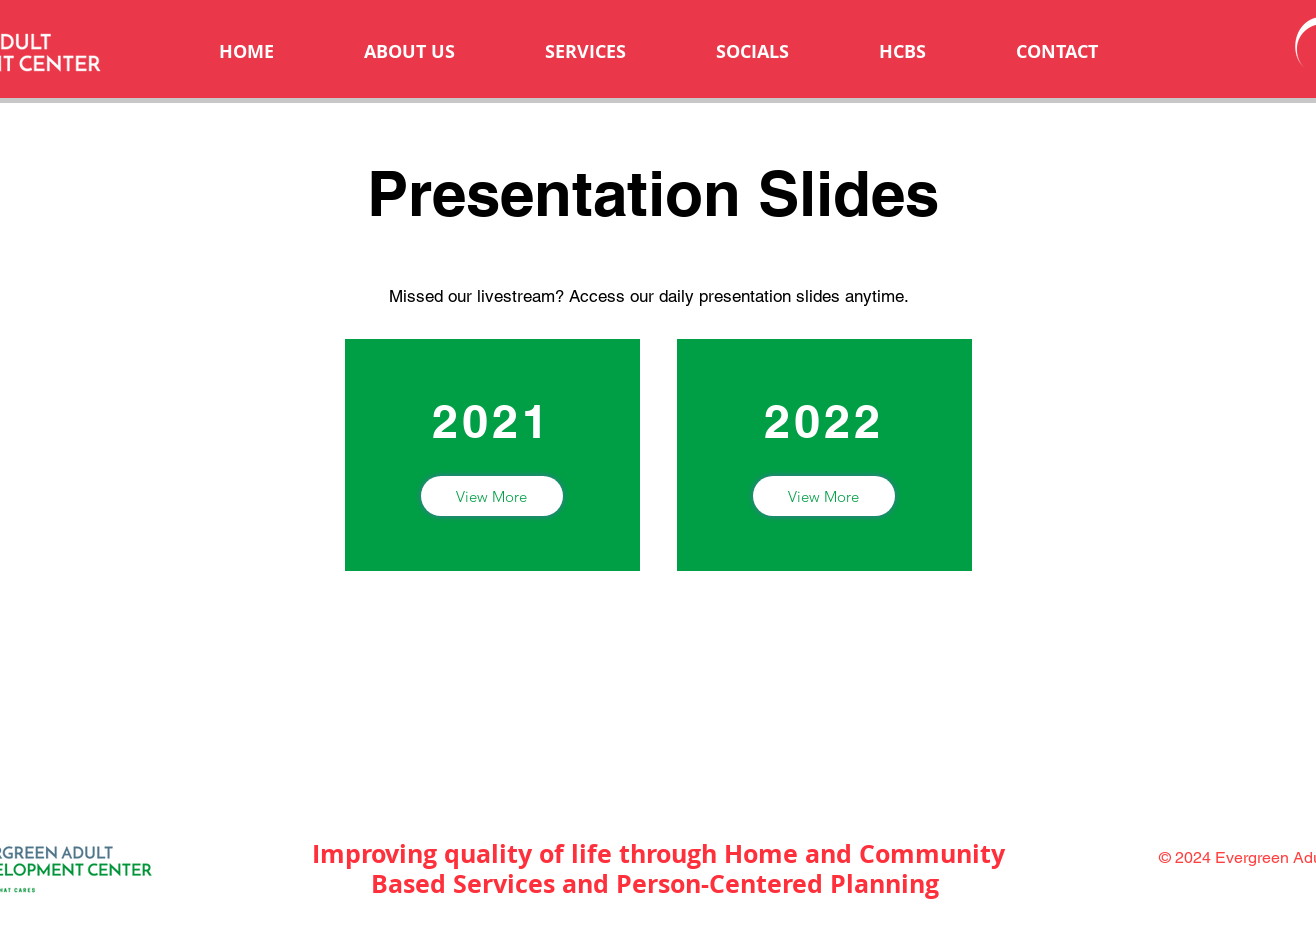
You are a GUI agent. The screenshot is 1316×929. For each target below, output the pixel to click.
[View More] (492, 496)
